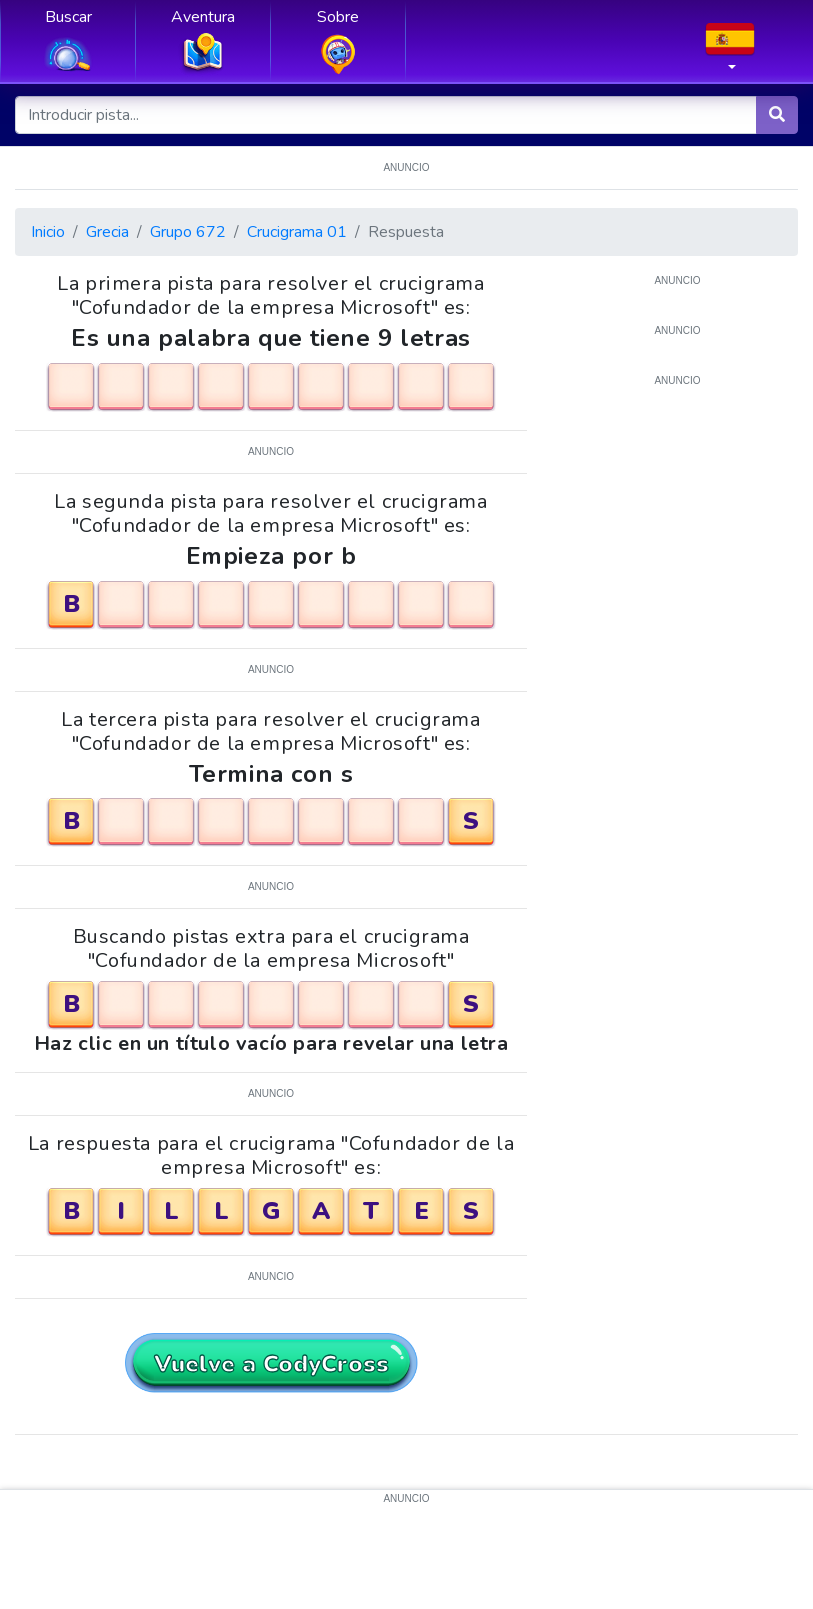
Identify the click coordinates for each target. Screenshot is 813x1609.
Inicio (48, 232)
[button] (730, 53)
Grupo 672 (188, 232)
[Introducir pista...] (386, 115)
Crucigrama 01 (297, 232)
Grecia (107, 232)
